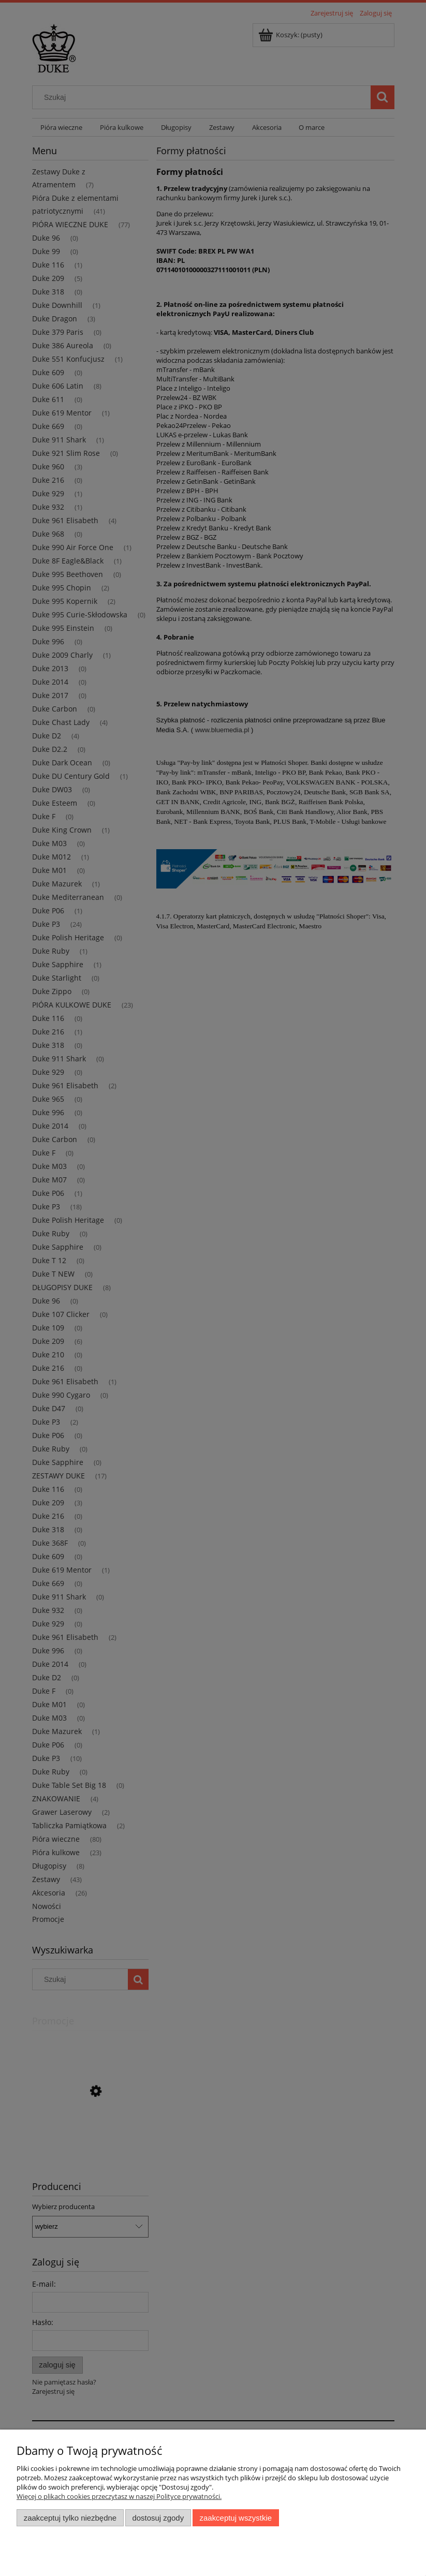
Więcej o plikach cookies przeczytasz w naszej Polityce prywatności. (119, 2496)
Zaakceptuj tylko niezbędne (70, 2517)
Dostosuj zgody (158, 2517)
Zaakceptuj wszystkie (236, 2517)
